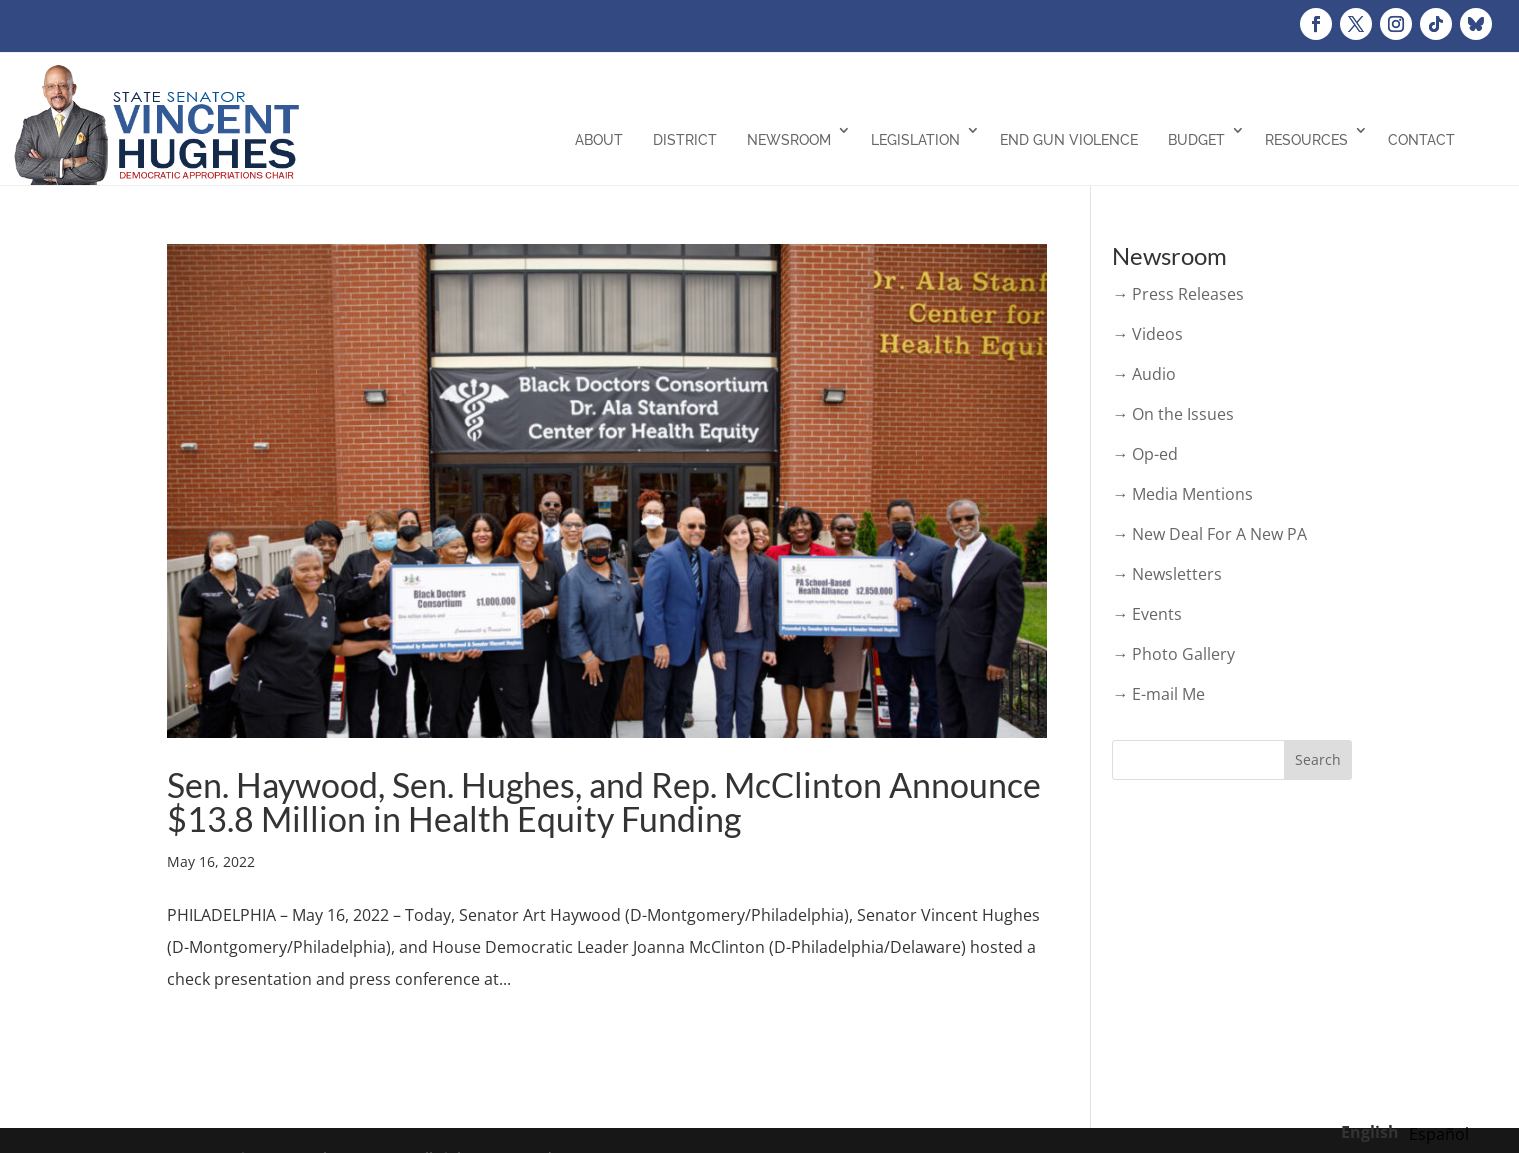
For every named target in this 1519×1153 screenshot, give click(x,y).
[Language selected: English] (1410, 1131)
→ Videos (1147, 334)
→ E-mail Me (1158, 694)
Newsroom (789, 140)
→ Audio (1144, 374)
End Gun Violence (1069, 140)
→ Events (1147, 614)
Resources (1306, 140)
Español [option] (1439, 1134)
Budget (1196, 140)
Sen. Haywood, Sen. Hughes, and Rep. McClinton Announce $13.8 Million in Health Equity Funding (604, 801)
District (685, 140)
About (599, 140)
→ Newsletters (1167, 574)
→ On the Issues (1173, 414)
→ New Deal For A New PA (1209, 534)
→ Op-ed (1145, 454)
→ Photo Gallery (1173, 654)
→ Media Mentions (1182, 494)
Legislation (915, 140)
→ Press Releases (1178, 294)
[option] (1439, 1134)
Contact (1421, 140)
